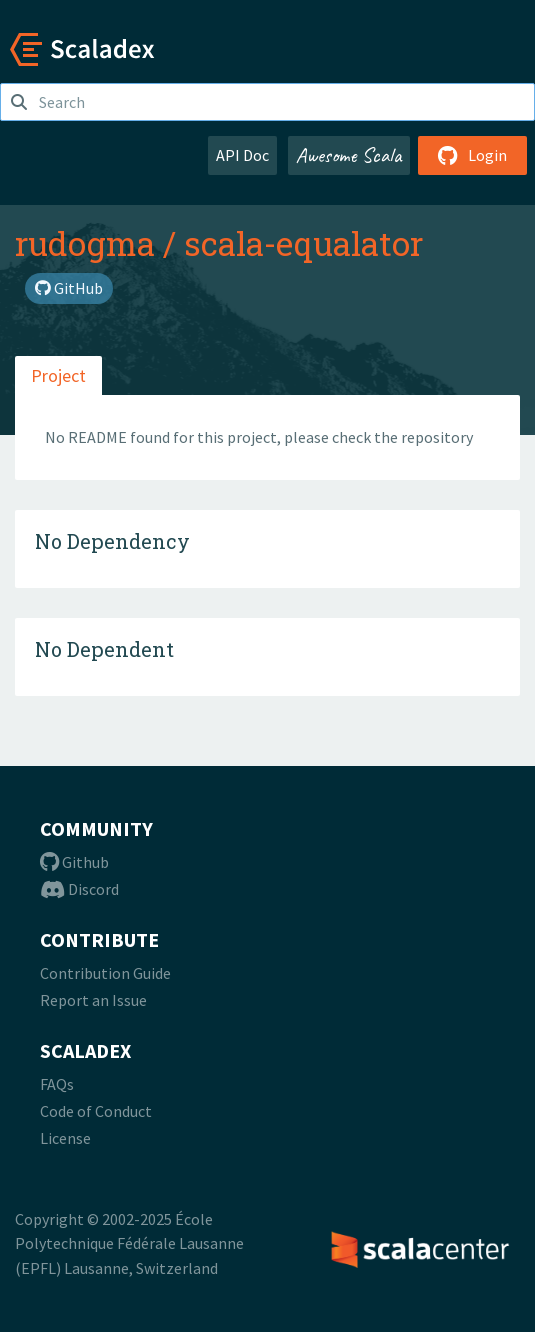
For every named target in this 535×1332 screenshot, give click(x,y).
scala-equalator (303, 243)
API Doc (242, 155)
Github (74, 862)
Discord (79, 889)
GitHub (69, 288)
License (65, 1138)
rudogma (85, 243)
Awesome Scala (349, 155)
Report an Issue (93, 1000)
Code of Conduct (96, 1111)
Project (58, 375)
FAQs (57, 1084)
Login (472, 155)
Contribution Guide (105, 973)
